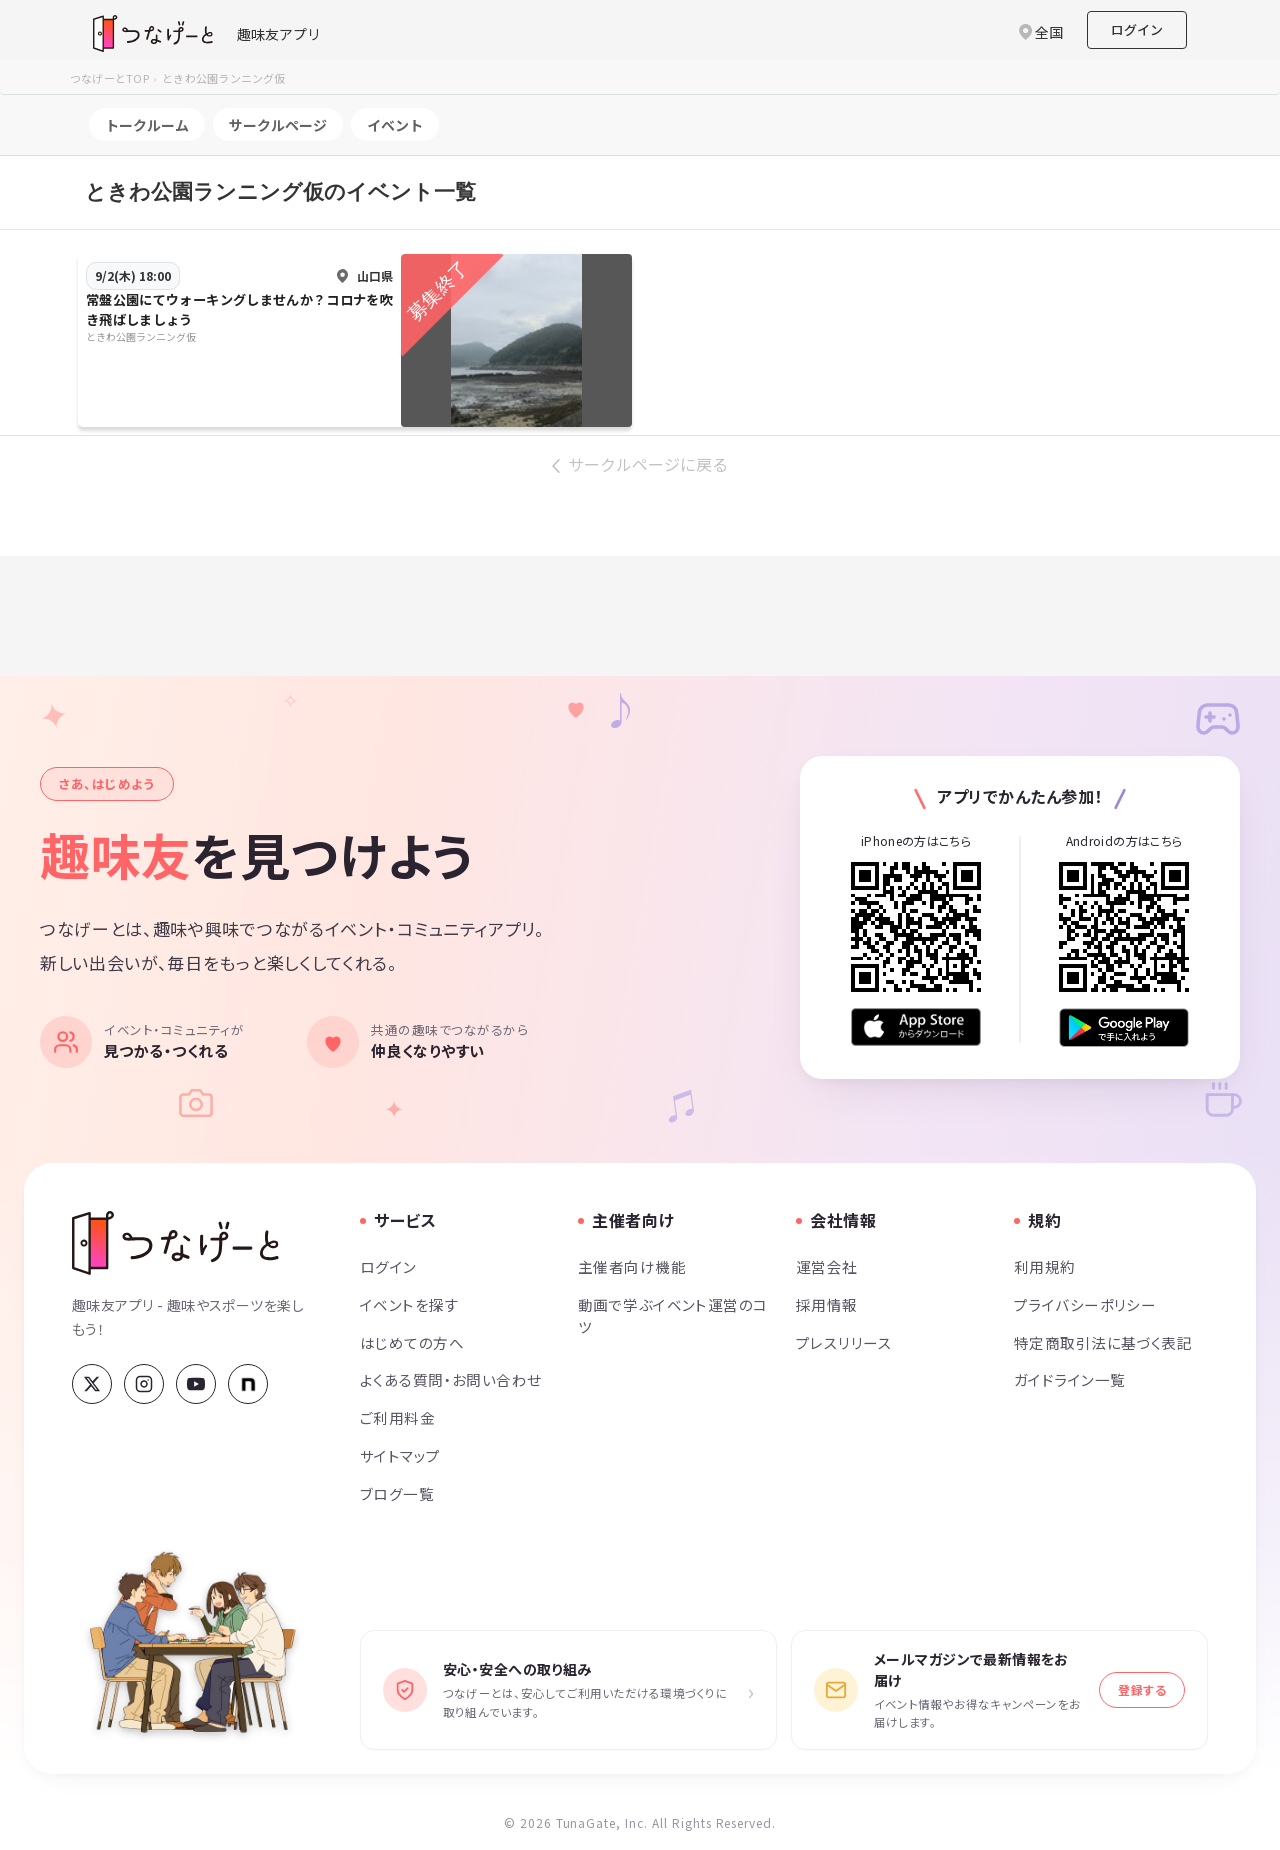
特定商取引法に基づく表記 (1103, 1342)
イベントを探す (409, 1304)
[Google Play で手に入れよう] (1124, 1027)
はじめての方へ (412, 1342)
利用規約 (1045, 1266)
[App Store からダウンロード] (916, 1027)
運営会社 (827, 1266)
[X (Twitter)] (92, 1384)
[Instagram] (144, 1384)
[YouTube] (196, 1384)
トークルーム (147, 125)
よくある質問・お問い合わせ (451, 1379)
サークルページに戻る (648, 464)
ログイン (1137, 29)
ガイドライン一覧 (1069, 1379)
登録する (1142, 1689)
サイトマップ (400, 1455)
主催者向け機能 (632, 1266)
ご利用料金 (397, 1417)
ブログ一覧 (397, 1493)
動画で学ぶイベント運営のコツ (673, 1315)
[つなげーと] (175, 1243)
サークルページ (278, 125)
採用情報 (827, 1304)
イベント (395, 125)
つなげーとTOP (109, 78)
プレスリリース (844, 1342)
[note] (248, 1384)
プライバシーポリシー (1085, 1304)
